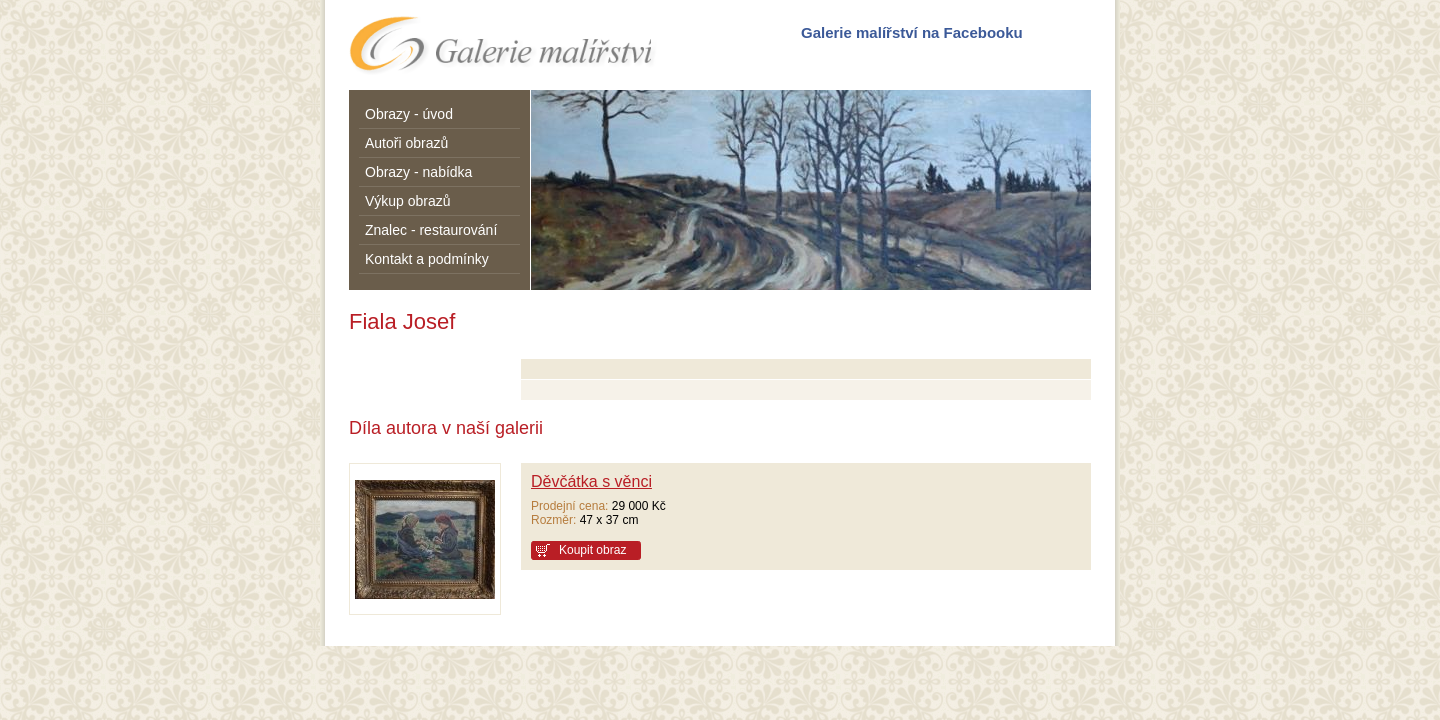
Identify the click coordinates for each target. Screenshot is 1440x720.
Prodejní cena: (569, 506)
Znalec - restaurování (431, 230)
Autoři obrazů (406, 143)
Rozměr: (553, 520)
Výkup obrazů (408, 201)
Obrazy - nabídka (418, 172)
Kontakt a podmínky (427, 259)
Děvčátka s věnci (591, 481)
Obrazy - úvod (409, 114)
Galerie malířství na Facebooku (912, 32)
